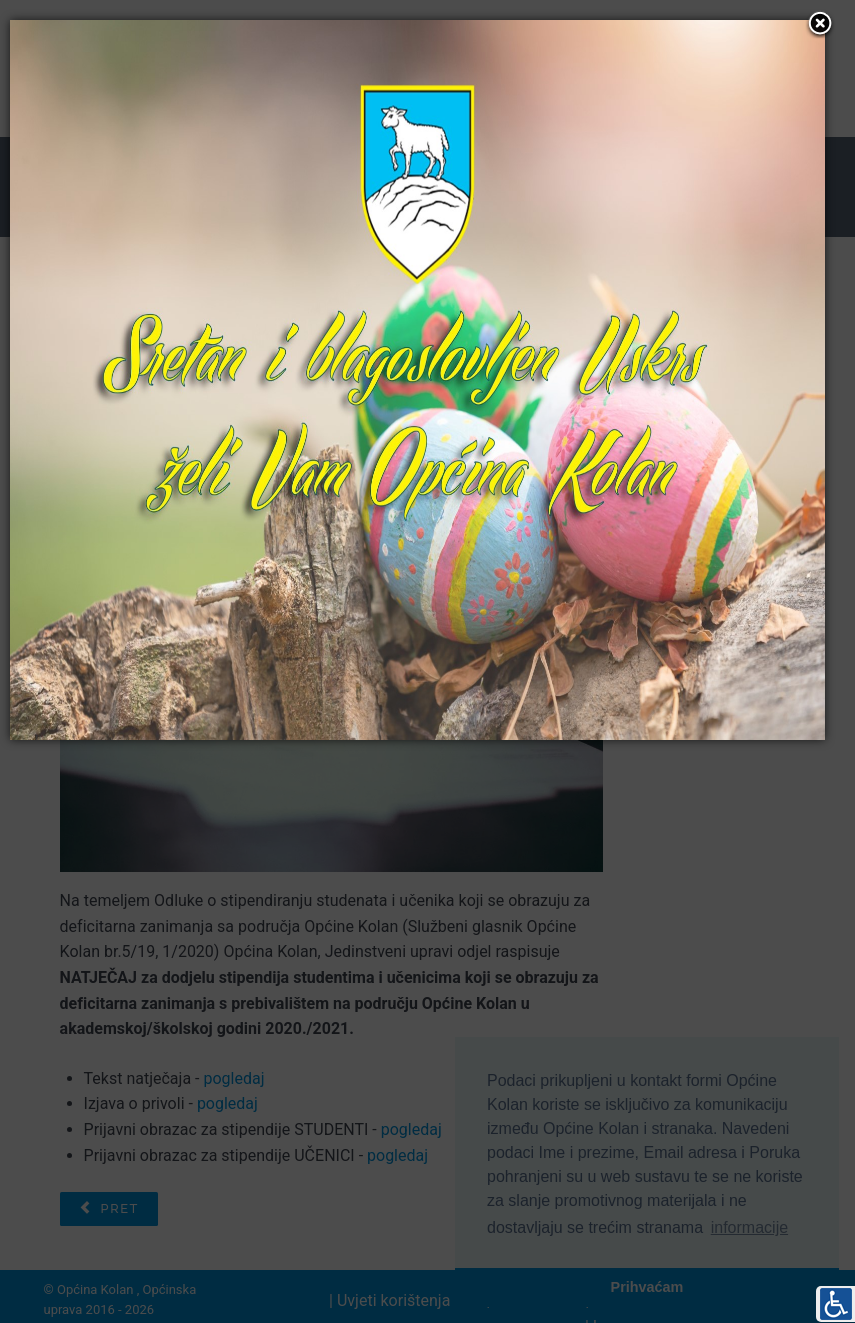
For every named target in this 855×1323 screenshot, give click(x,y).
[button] (820, 25)
